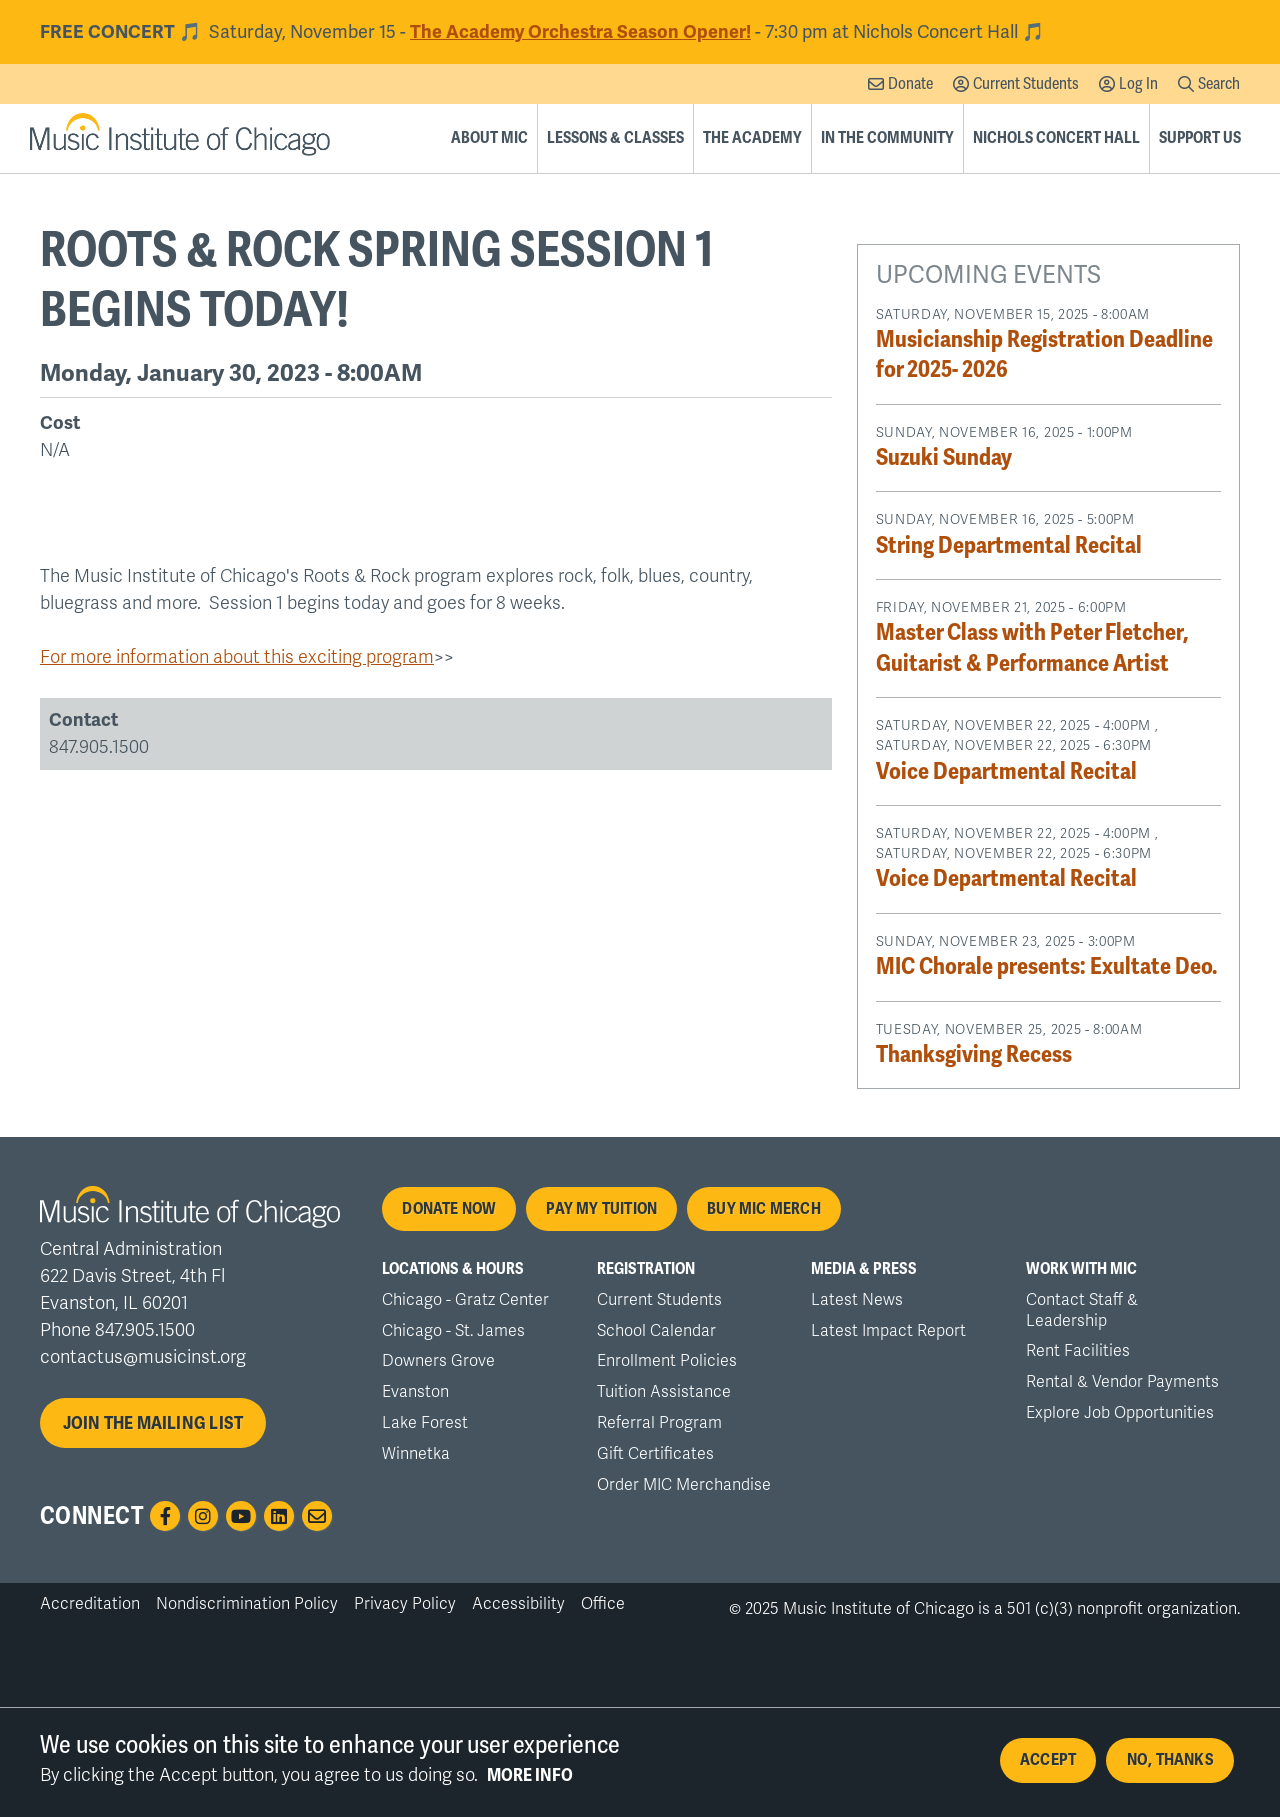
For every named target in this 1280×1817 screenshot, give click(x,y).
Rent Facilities (1078, 1351)
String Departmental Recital (1009, 545)
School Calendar (656, 1331)
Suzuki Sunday (944, 457)
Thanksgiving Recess (974, 1054)
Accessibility (518, 1604)
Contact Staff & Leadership (1082, 1310)
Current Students (1026, 83)
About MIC (489, 138)
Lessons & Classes (615, 138)
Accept (1048, 1769)
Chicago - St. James (453, 1331)
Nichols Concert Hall (1056, 138)
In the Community (887, 138)
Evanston (415, 1392)
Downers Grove (438, 1361)
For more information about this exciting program (237, 657)
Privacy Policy (405, 1604)
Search (1219, 83)
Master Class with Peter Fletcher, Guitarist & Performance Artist (1032, 647)
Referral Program (659, 1423)
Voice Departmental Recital (1006, 771)
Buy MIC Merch (764, 1209)
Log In (1138, 83)
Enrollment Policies (667, 1361)
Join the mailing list (153, 1423)
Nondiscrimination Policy (247, 1604)
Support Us (1200, 138)
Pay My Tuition (601, 1209)
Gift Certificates (655, 1454)
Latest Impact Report (888, 1331)
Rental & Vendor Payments (1122, 1382)
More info (530, 1784)
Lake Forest (425, 1423)
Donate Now (449, 1209)
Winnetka (416, 1454)
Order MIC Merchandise (684, 1485)
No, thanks (1170, 1769)
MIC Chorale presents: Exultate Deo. (1047, 966)
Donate (910, 83)
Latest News (857, 1300)
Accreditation (90, 1604)
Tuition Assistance (664, 1392)
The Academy (752, 138)
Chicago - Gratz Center (465, 1300)
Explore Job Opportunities (1120, 1413)
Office (603, 1604)
